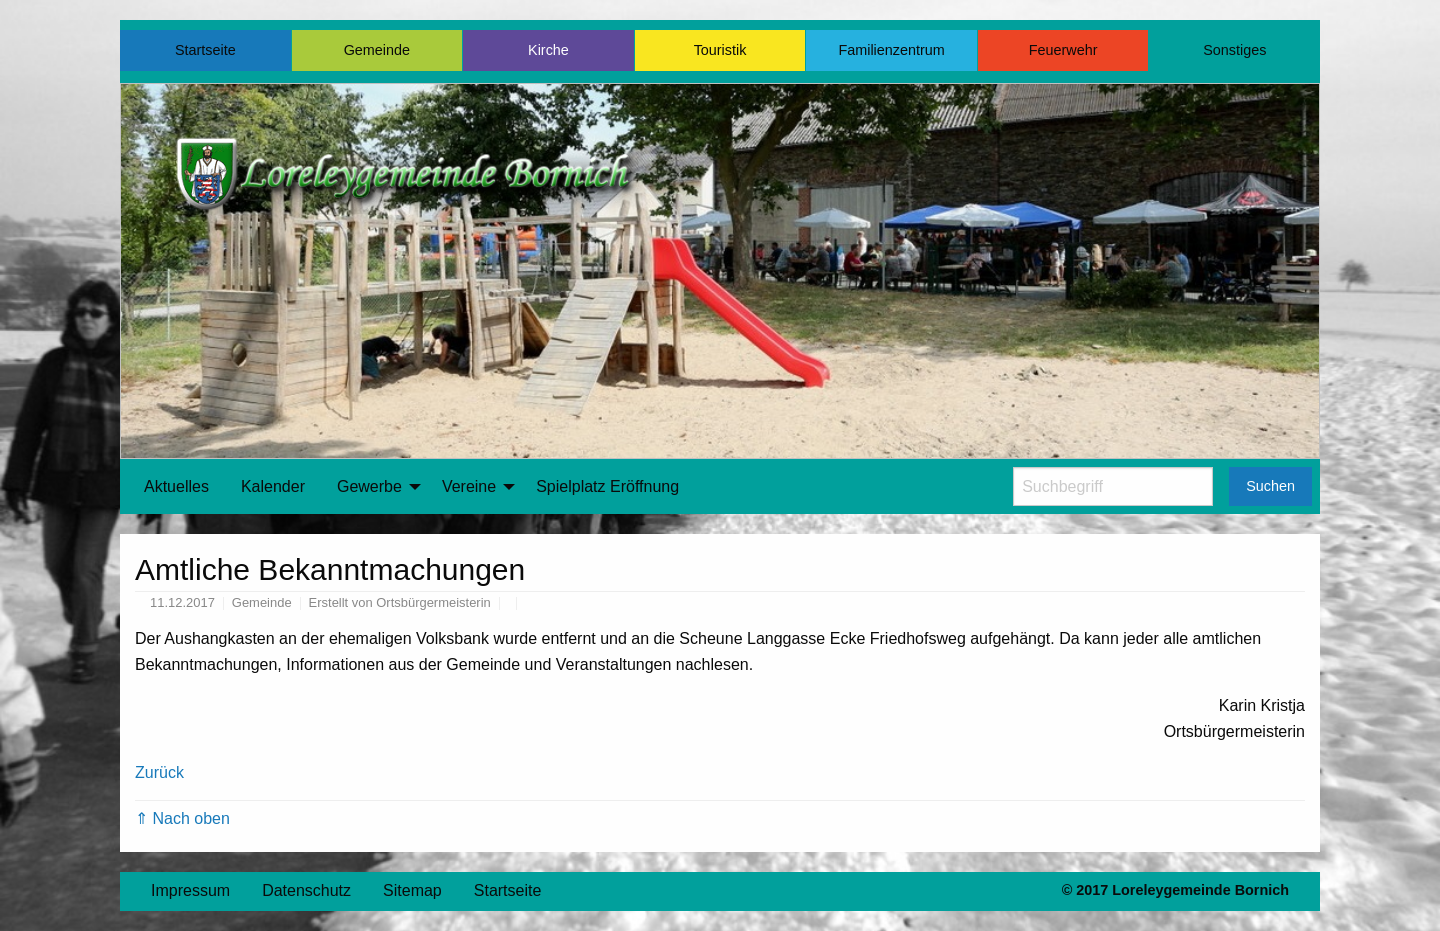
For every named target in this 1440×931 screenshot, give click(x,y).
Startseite (205, 50)
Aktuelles (176, 486)
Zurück (159, 772)
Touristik (720, 50)
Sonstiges (1234, 50)
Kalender (273, 486)
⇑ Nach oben (182, 818)
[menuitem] (176, 487)
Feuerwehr (1063, 50)
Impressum (190, 890)
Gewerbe (369, 486)
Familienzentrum (891, 50)
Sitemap (412, 890)
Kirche (548, 50)
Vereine (469, 486)
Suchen (1270, 486)
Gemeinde (377, 50)
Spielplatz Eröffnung (607, 486)
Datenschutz (306, 890)
